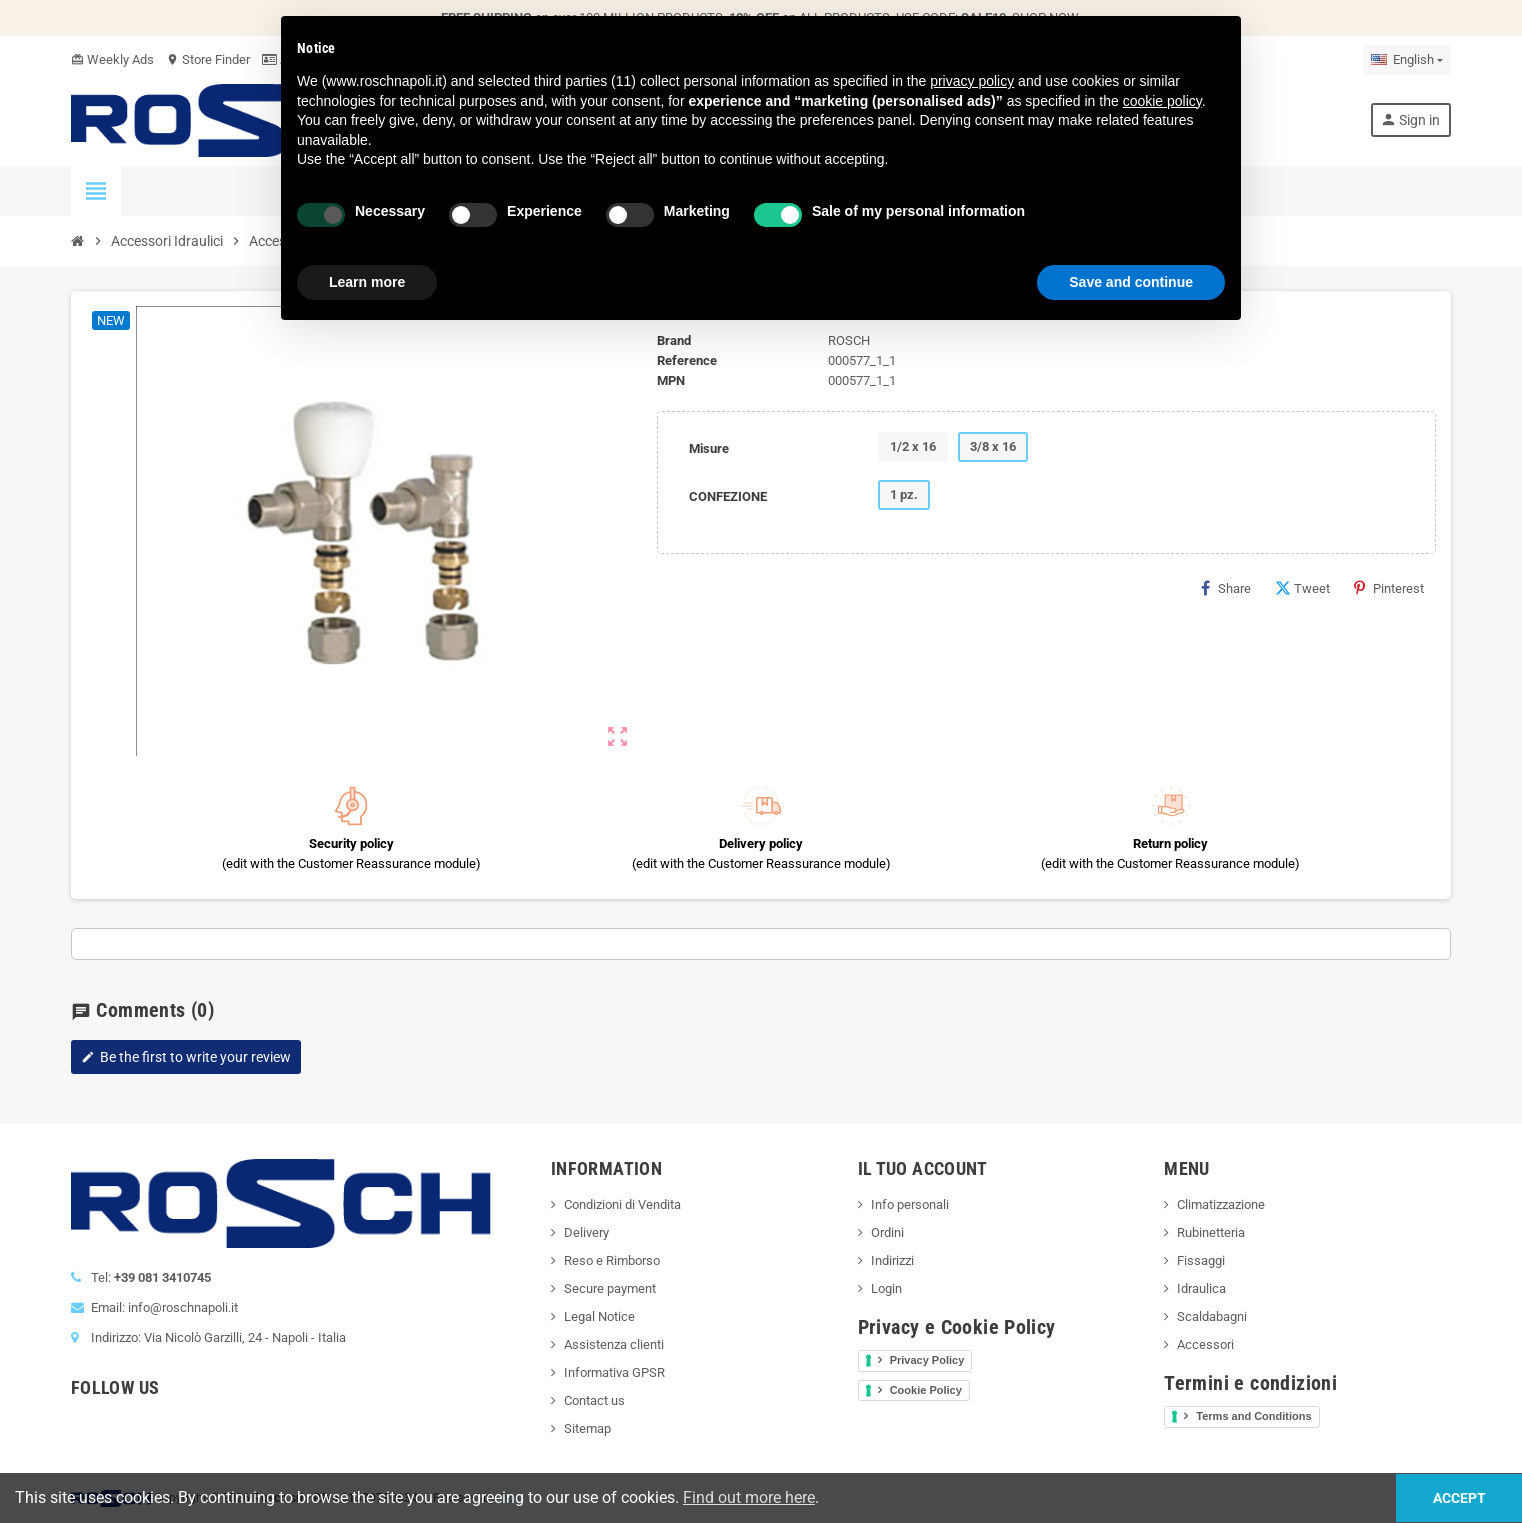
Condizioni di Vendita (622, 1204)
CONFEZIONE (728, 496)
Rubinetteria (1211, 1232)
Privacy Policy (927, 1360)
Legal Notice (599, 1316)
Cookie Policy (926, 1390)
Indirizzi (892, 1260)
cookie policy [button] (1162, 101)
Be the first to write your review (186, 1057)
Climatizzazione (1221, 1204)
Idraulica (1201, 1288)
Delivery (586, 1232)
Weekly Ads (112, 59)
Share (1226, 588)
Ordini (887, 1232)
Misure (709, 448)
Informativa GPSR (614, 1372)
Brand (674, 340)
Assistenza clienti (614, 1344)
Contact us (594, 1400)
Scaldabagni (1212, 1316)
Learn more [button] (367, 282)
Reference (687, 360)
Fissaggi (1201, 1260)
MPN (671, 380)
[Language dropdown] (1407, 60)
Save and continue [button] (1131, 282)
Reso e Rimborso (612, 1260)
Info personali (910, 1204)
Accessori (1205, 1344)
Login (886, 1288)
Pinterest (1389, 588)
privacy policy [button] (972, 81)
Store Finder (208, 59)
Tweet (1302, 588)
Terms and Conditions (1253, 1416)
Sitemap (587, 1428)
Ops (509, 1498)
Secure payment (610, 1288)
